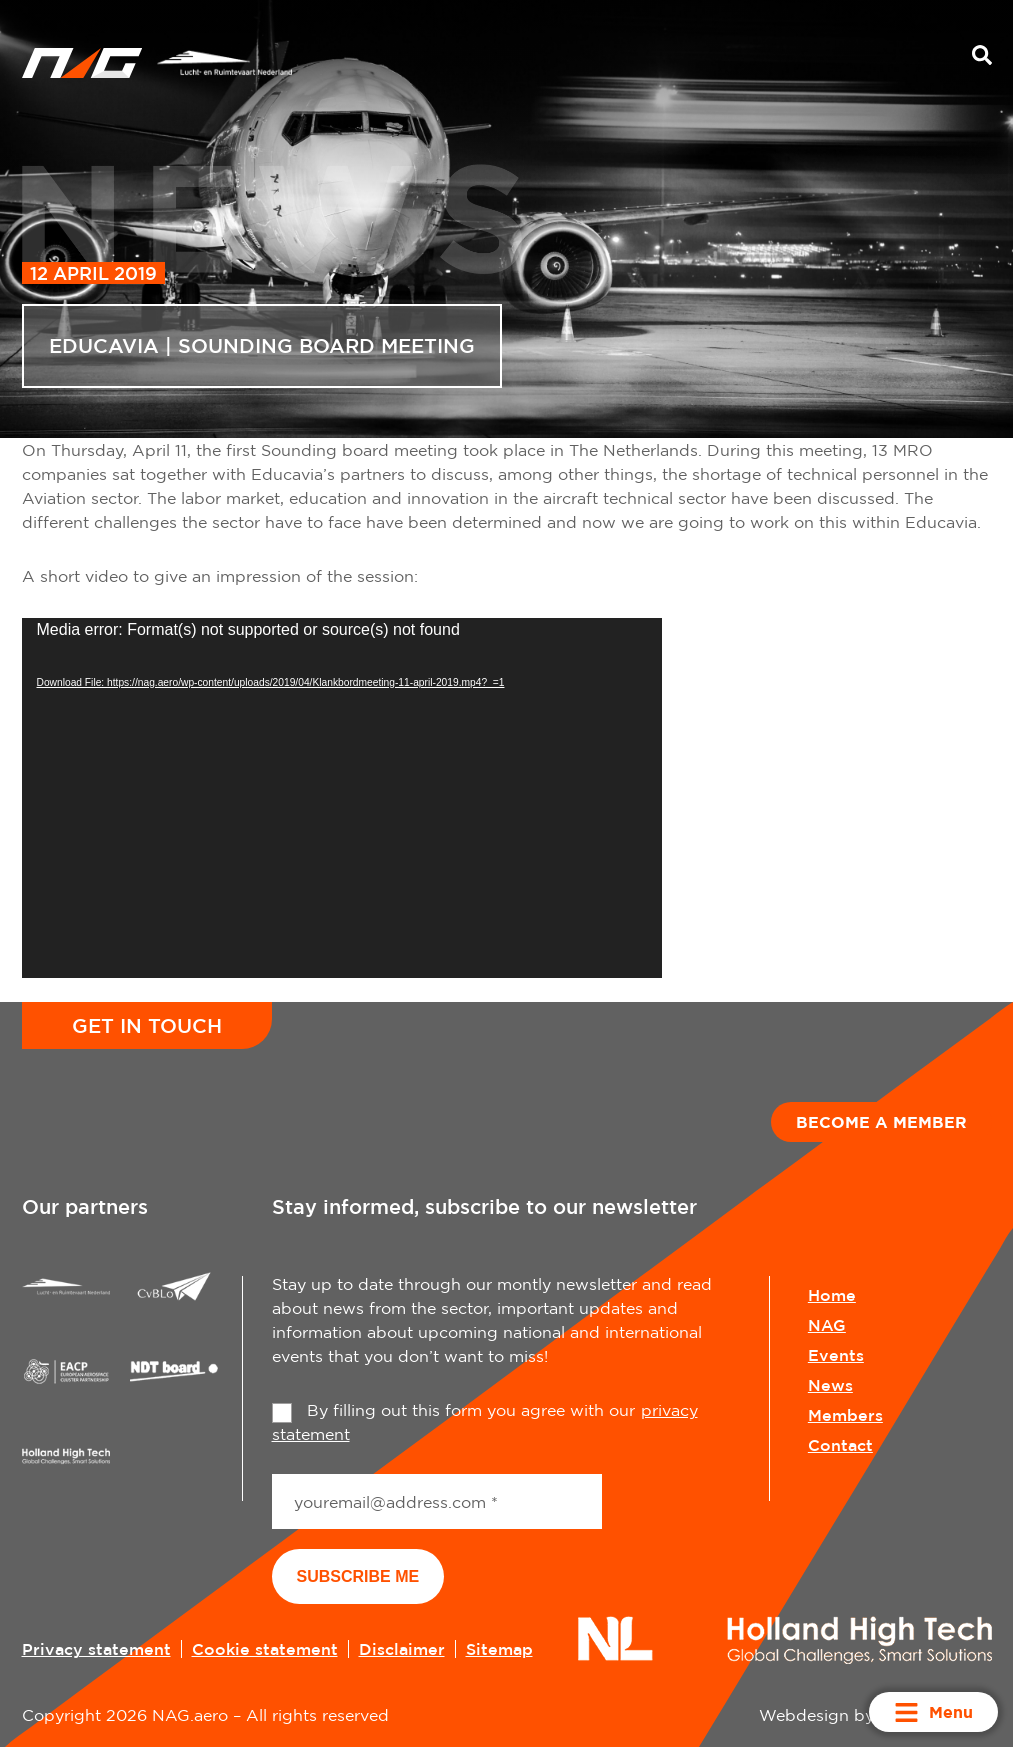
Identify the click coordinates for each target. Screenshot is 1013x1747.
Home (832, 1295)
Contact (840, 1445)
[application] (342, 798)
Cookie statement (265, 1649)
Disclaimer (402, 1649)
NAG (827, 1325)
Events (836, 1355)
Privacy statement (96, 1649)
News (830, 1385)
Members (845, 1415)
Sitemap (499, 1649)
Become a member (881, 1122)
